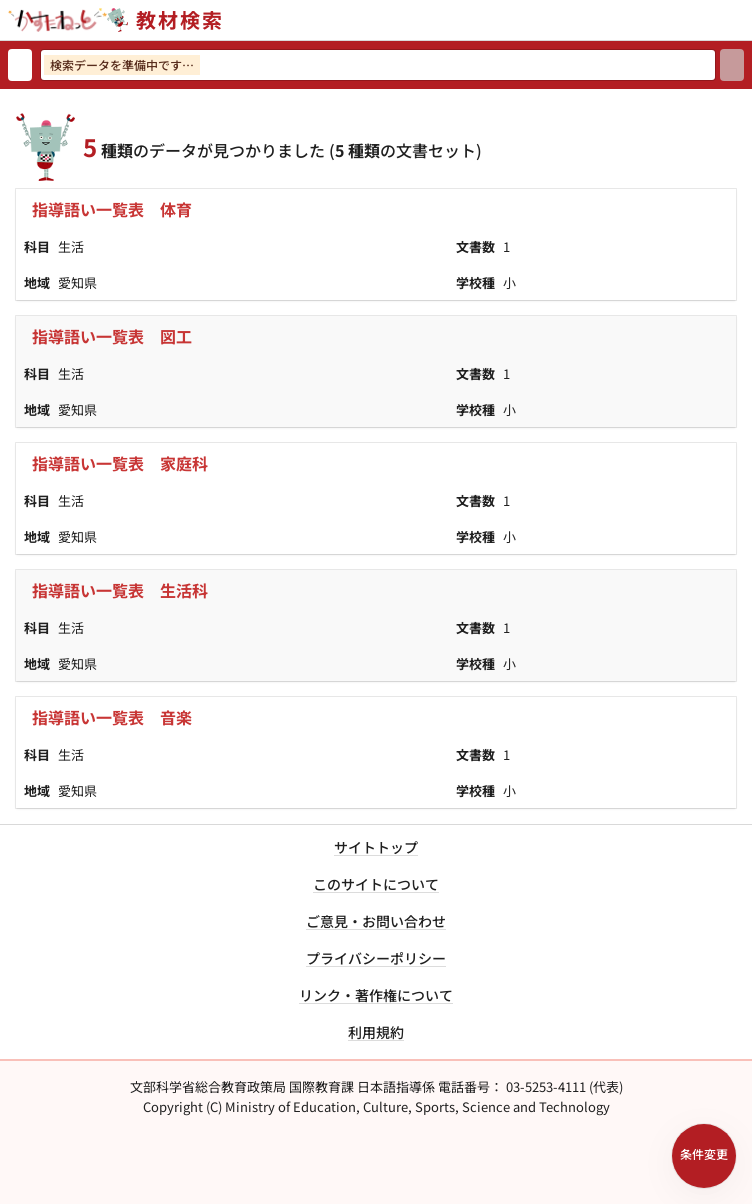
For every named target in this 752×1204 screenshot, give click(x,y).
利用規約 (376, 1032)
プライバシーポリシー (376, 958)
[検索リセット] (20, 65)
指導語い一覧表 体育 (112, 209)
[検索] (732, 65)
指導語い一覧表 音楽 (112, 717)
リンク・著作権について (376, 995)
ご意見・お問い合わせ (376, 921)
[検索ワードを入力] (378, 65)
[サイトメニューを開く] (744, 20)
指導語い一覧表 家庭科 (120, 463)
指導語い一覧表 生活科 (120, 590)
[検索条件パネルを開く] (704, 1156)
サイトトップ (376, 847)
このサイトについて (376, 884)
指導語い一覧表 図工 (112, 336)
